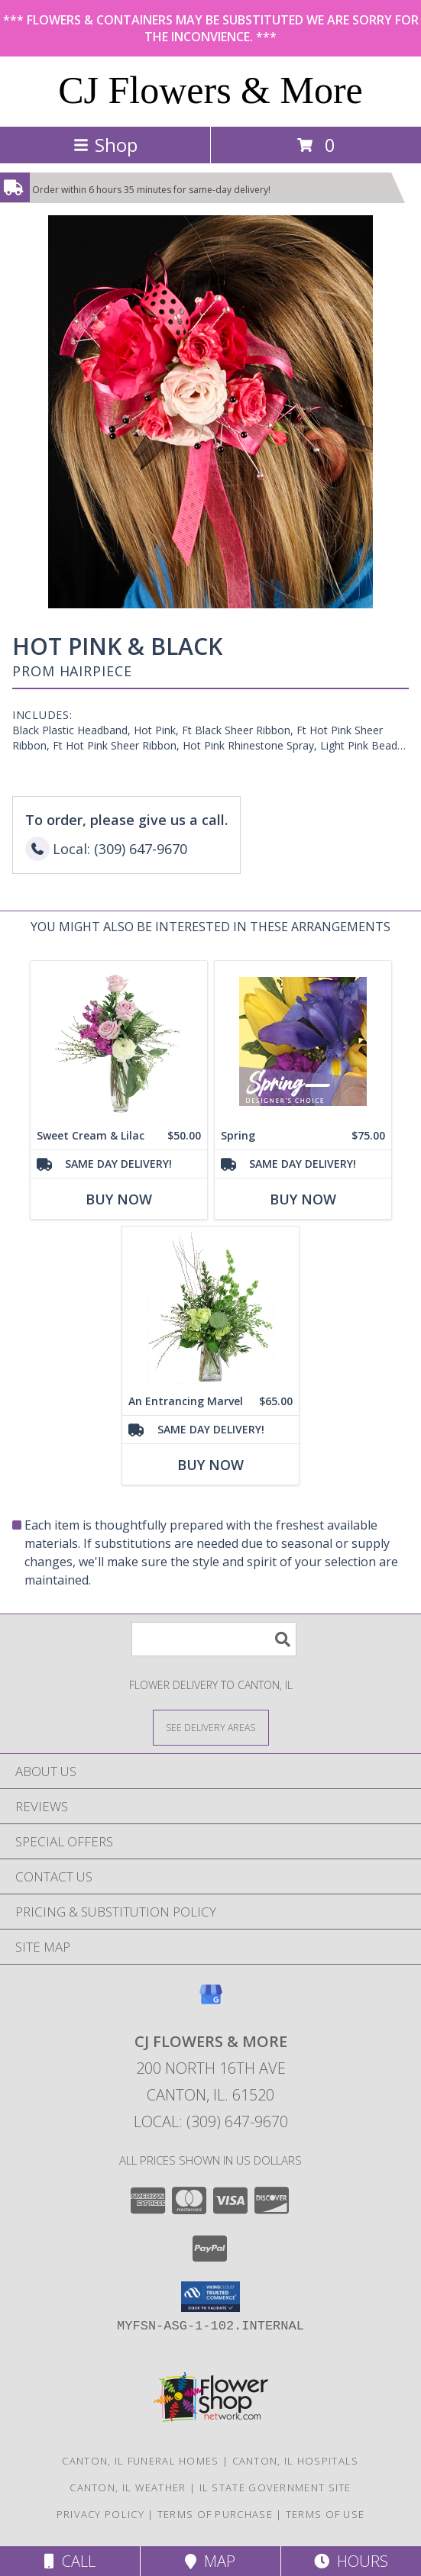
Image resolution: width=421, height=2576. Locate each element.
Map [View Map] (210, 2561)
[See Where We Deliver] (211, 1727)
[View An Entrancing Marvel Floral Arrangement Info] (210, 1307)
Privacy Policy (100, 2514)
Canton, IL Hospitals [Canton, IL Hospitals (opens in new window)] (295, 2461)
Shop (105, 144)
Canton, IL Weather (128, 2487)
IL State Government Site (275, 2487)
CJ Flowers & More (210, 90)
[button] (210, 2296)
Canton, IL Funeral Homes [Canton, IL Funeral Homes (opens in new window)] (140, 2461)
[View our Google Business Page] (211, 2001)
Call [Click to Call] (70, 2561)
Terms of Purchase (215, 2514)
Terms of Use (325, 2514)
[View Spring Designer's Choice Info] (303, 1041)
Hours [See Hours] (351, 2561)
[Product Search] (213, 1639)
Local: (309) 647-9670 (211, 2121)
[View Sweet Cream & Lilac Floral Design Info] (119, 1041)
